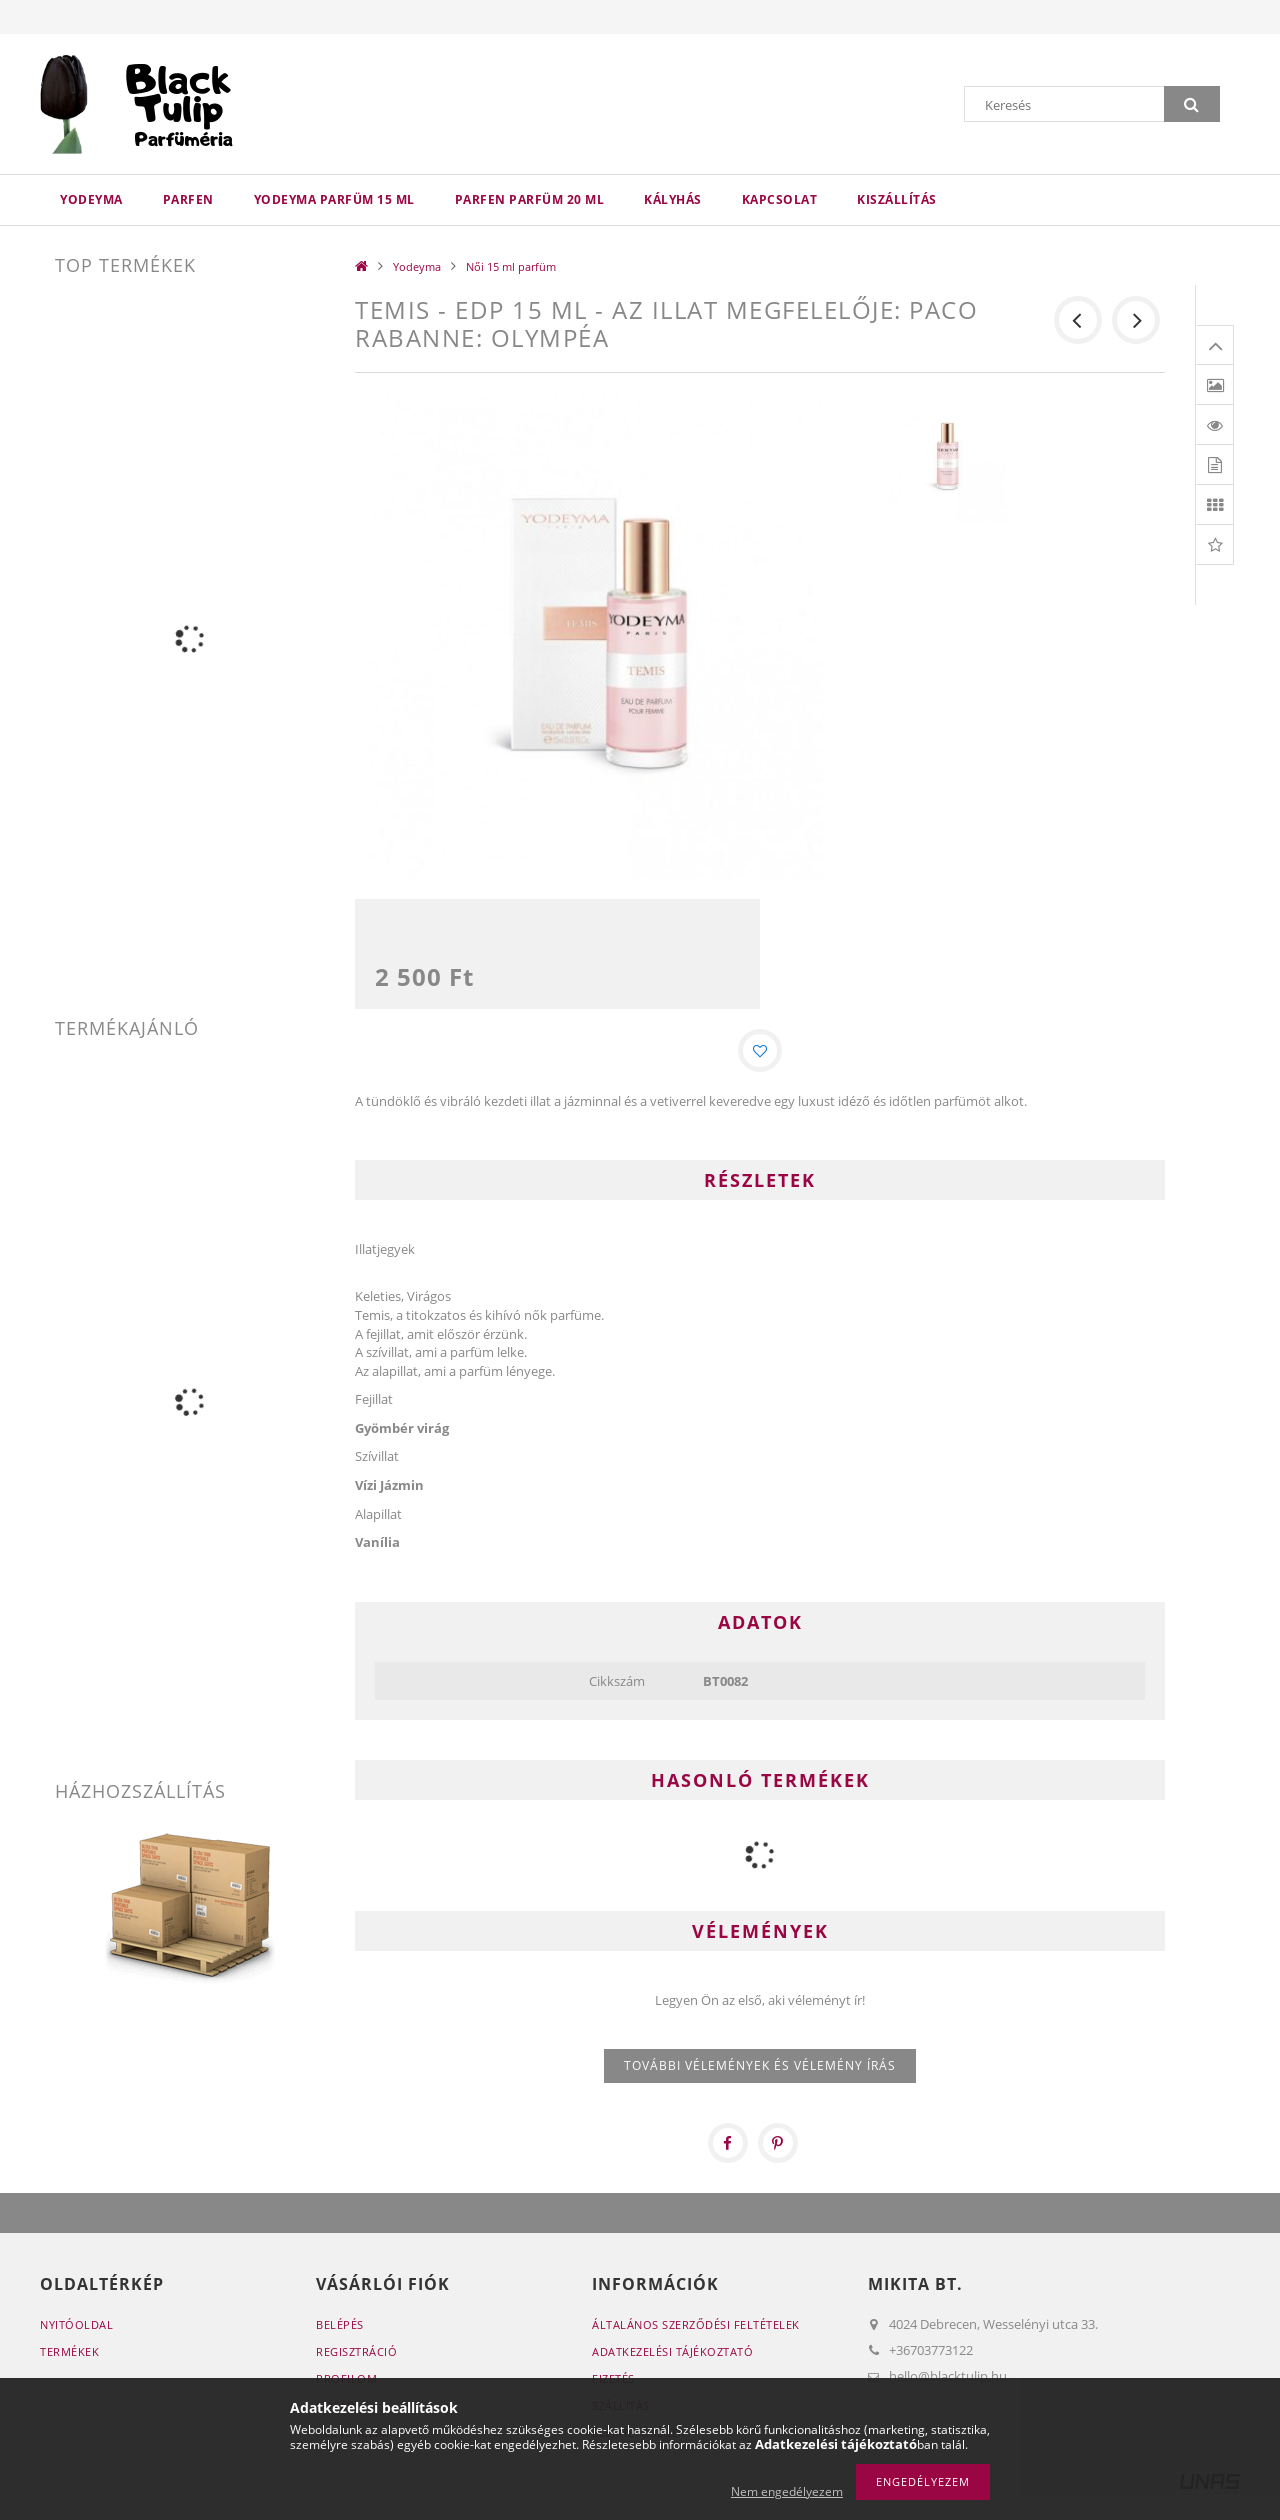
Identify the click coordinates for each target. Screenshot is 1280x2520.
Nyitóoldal (76, 2329)
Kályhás (673, 199)
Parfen (188, 199)
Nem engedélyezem (787, 2491)
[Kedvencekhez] (760, 1053)
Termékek (69, 2356)
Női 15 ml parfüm (511, 266)
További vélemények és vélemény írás (760, 2070)
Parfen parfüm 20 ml (530, 199)
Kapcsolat (780, 199)
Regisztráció (356, 2356)
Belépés (340, 2329)
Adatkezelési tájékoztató (672, 2356)
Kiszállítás (897, 199)
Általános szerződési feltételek (696, 2329)
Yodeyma (91, 199)
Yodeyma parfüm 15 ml (334, 199)
